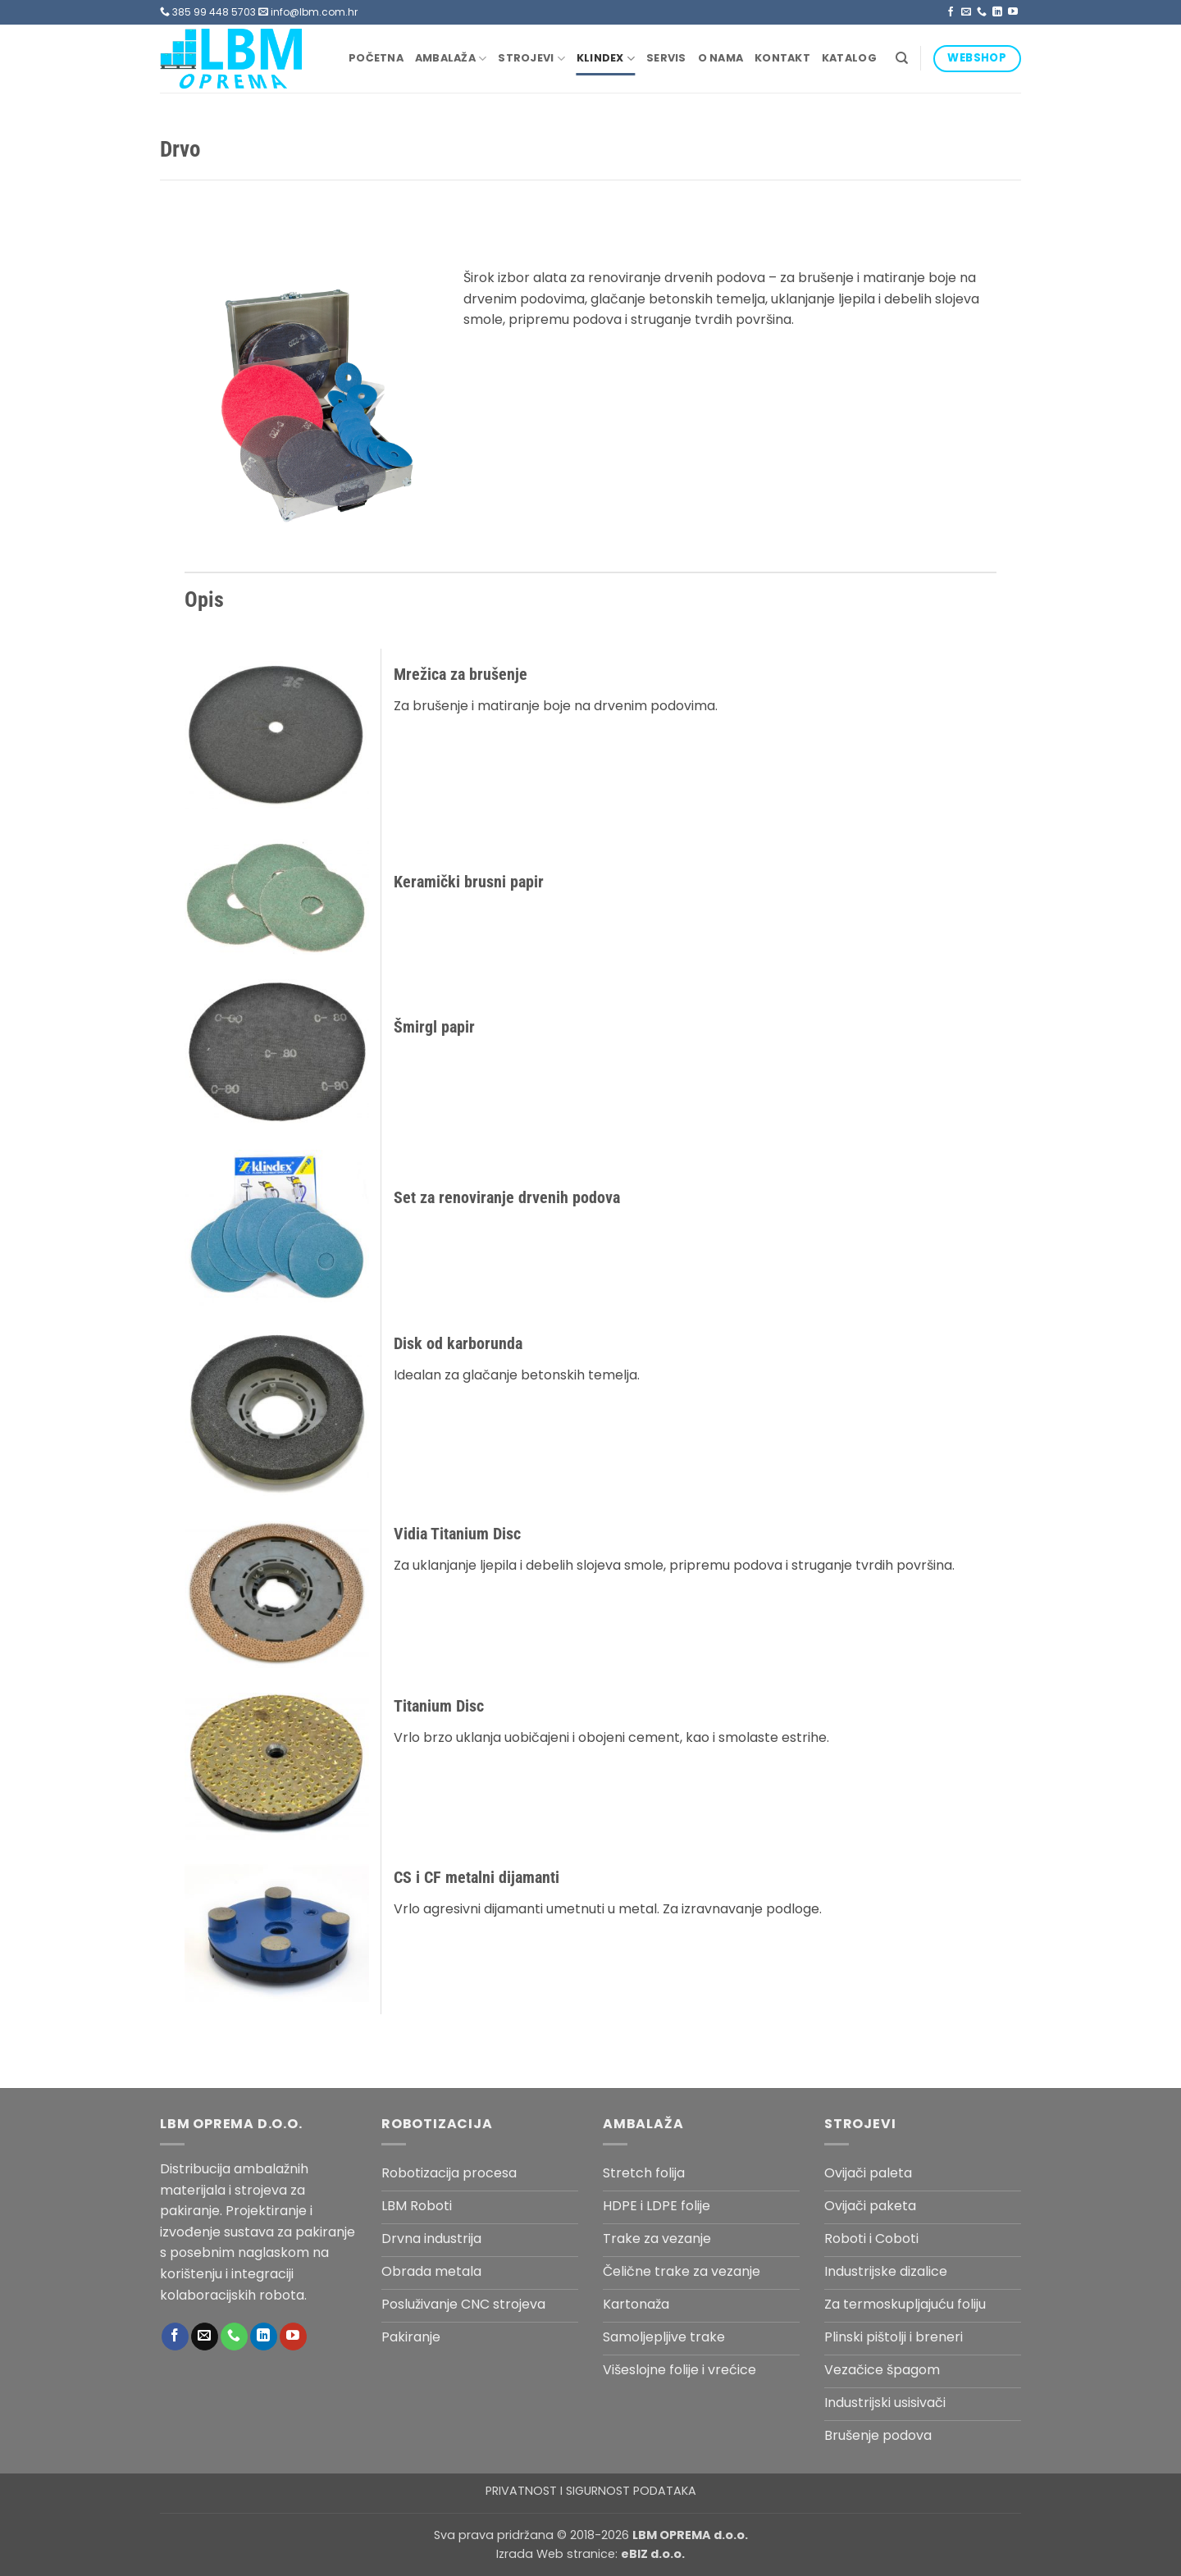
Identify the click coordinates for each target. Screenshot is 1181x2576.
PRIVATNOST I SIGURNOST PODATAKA (591, 2491)
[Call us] (982, 12)
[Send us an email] (966, 12)
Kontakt (782, 58)
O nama (721, 58)
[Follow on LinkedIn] (997, 12)
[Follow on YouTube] (1013, 12)
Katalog (849, 58)
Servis (666, 58)
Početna (376, 58)
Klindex (606, 58)
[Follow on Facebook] (950, 12)
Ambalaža (451, 58)
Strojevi (531, 58)
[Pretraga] (902, 58)
